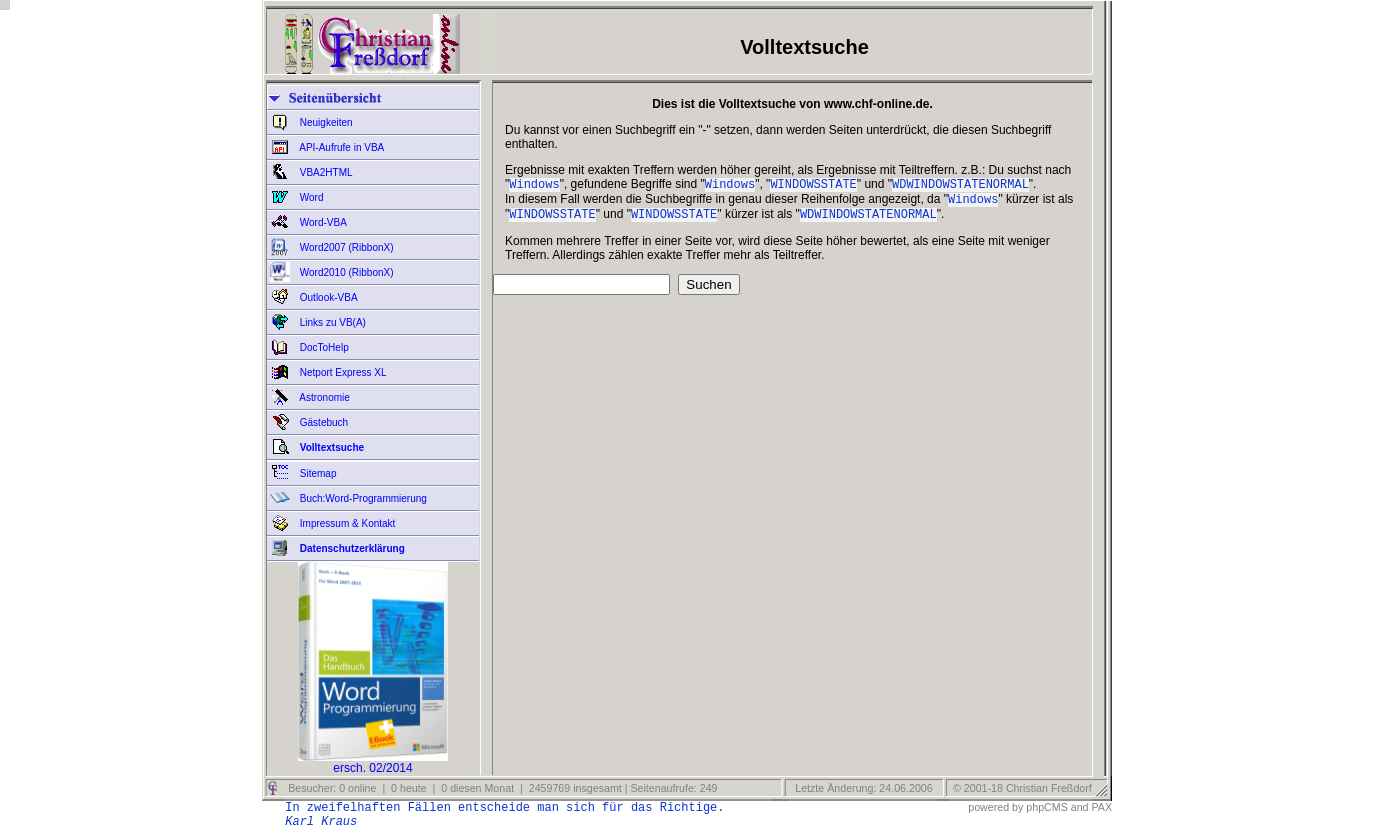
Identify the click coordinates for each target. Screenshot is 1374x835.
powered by (995, 807)
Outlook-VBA (327, 297)
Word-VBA (322, 222)
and (1080, 807)
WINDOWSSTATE (813, 185)
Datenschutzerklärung (351, 548)
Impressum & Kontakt (346, 523)
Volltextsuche (330, 447)
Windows (534, 185)
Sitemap (316, 473)
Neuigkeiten (325, 122)
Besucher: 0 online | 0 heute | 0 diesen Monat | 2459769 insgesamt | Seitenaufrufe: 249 (501, 788)
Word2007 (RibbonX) (345, 247)
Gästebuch (322, 422)
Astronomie (323, 397)
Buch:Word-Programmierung (362, 498)
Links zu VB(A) (331, 322)
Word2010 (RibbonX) (345, 272)
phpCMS (1046, 807)
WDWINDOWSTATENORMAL (960, 185)
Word (310, 197)
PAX (1101, 807)
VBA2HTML (325, 172)
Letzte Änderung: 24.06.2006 (862, 788)
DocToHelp (323, 347)
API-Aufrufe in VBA (340, 147)
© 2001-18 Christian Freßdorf (1022, 788)
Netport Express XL (341, 372)
